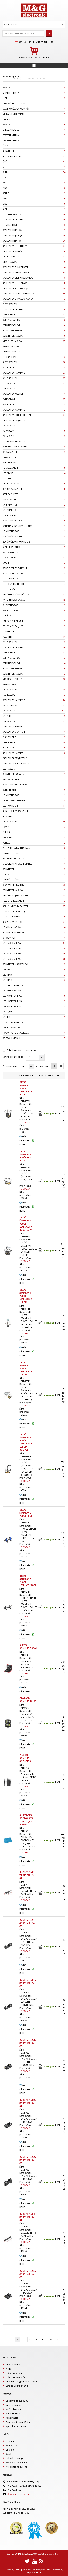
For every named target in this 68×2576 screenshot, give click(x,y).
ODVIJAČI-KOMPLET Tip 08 (27, 1700)
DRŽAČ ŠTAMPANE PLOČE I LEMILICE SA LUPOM (25, 1296)
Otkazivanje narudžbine (18, 2422)
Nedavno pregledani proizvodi (21, 2381)
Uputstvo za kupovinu (17, 2400)
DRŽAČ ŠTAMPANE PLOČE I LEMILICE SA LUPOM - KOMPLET (25, 1442)
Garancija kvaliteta (15, 2413)
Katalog (9, 2454)
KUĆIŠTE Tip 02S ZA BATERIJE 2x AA (27, 2042)
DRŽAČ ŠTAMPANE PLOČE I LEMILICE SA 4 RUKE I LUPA (26, 1223)
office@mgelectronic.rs (18, 2493)
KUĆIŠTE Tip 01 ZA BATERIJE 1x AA (27, 1875)
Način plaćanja (13, 2409)
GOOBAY (25, 1122)
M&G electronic (25, 2553)
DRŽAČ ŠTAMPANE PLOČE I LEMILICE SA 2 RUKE (26, 1088)
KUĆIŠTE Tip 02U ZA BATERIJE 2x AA (27, 2103)
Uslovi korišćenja (14, 2458)
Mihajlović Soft (43, 2569)
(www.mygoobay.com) (33, 78)
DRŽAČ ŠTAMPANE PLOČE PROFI (26, 1512)
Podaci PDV (11, 2445)
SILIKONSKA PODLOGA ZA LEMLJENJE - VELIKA (26, 1820)
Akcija (9, 2368)
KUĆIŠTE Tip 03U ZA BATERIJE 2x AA (27, 2159)
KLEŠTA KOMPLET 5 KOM (28, 1647)
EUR (51, 42)
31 (51, 2339)
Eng (27, 42)
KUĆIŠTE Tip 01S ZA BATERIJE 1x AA (27, 1982)
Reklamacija (12, 2417)
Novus (17, 2569)
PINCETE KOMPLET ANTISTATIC (25, 1758)
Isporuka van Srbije (16, 2426)
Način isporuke (13, 2405)
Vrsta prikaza (42, 1066)
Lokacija (10, 2449)
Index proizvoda (14, 2372)
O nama (10, 2441)
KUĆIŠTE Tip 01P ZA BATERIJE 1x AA (27, 1922)
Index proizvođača (15, 2377)
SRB (18, 42)
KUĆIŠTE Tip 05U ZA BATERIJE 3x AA (27, 2273)
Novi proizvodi (13, 2364)
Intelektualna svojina (16, 2466)
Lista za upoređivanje (17, 2385)
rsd (46, 42)
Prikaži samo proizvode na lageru (23, 1050)
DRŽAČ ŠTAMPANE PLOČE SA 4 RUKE (25, 1156)
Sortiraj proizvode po (13, 1056)
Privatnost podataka (16, 2462)
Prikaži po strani (10, 1066)
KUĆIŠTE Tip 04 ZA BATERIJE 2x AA (27, 2217)
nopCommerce (34, 2572)
